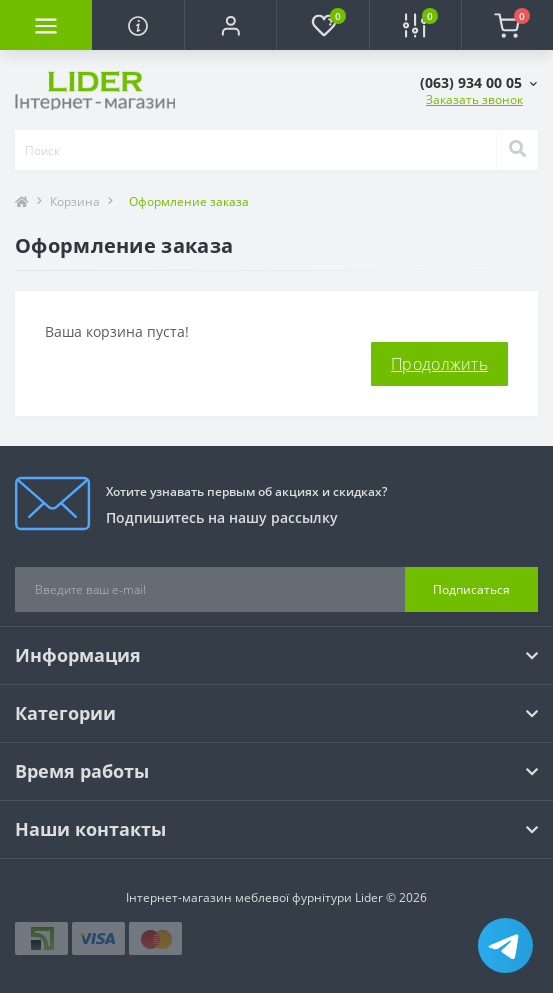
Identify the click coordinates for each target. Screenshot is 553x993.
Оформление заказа (189, 201)
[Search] (517, 150)
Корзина (75, 201)
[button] (230, 25)
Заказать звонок (474, 99)
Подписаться (471, 589)
